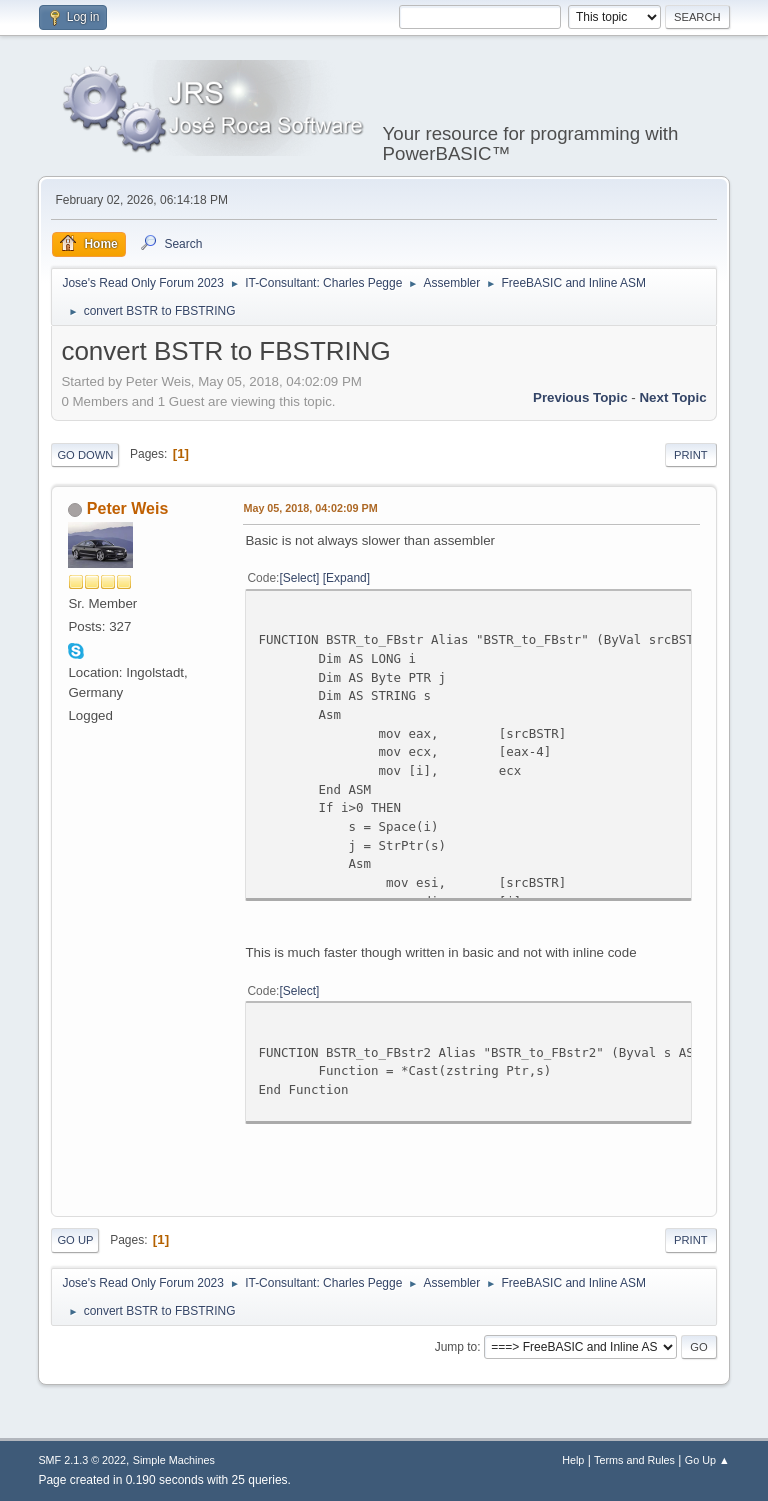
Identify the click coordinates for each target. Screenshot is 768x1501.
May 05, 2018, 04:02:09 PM (310, 508)
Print (691, 455)
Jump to (456, 1347)
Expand (346, 578)
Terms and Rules (634, 1460)
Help (573, 1460)
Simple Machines (174, 1460)
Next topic (672, 397)
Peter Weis (127, 508)
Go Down (85, 455)
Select (299, 578)
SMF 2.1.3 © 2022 (82, 1460)
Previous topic (580, 397)
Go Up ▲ (707, 1460)
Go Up (75, 1240)
